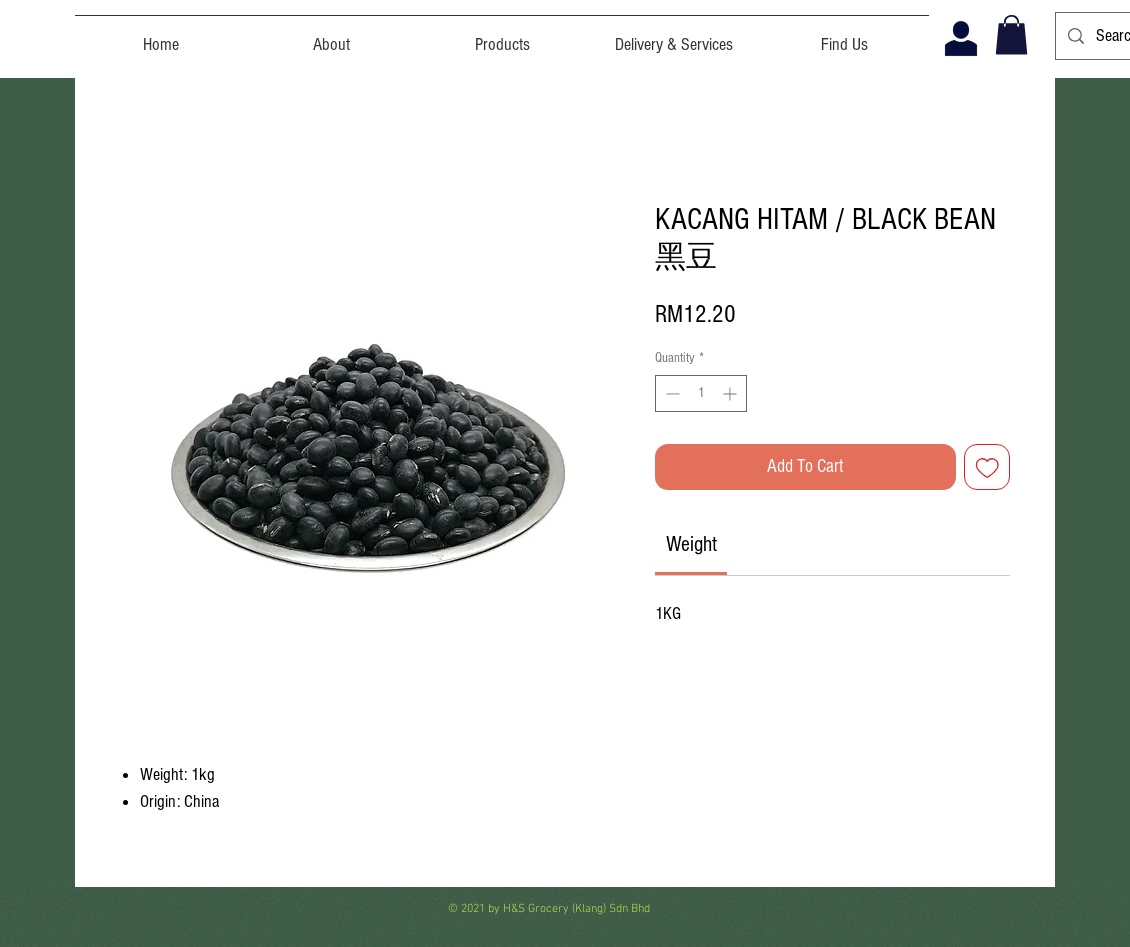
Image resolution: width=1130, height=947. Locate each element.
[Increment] (731, 393)
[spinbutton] (701, 393)
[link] (691, 544)
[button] (1011, 34)
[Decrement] (670, 393)
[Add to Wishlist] (987, 467)
